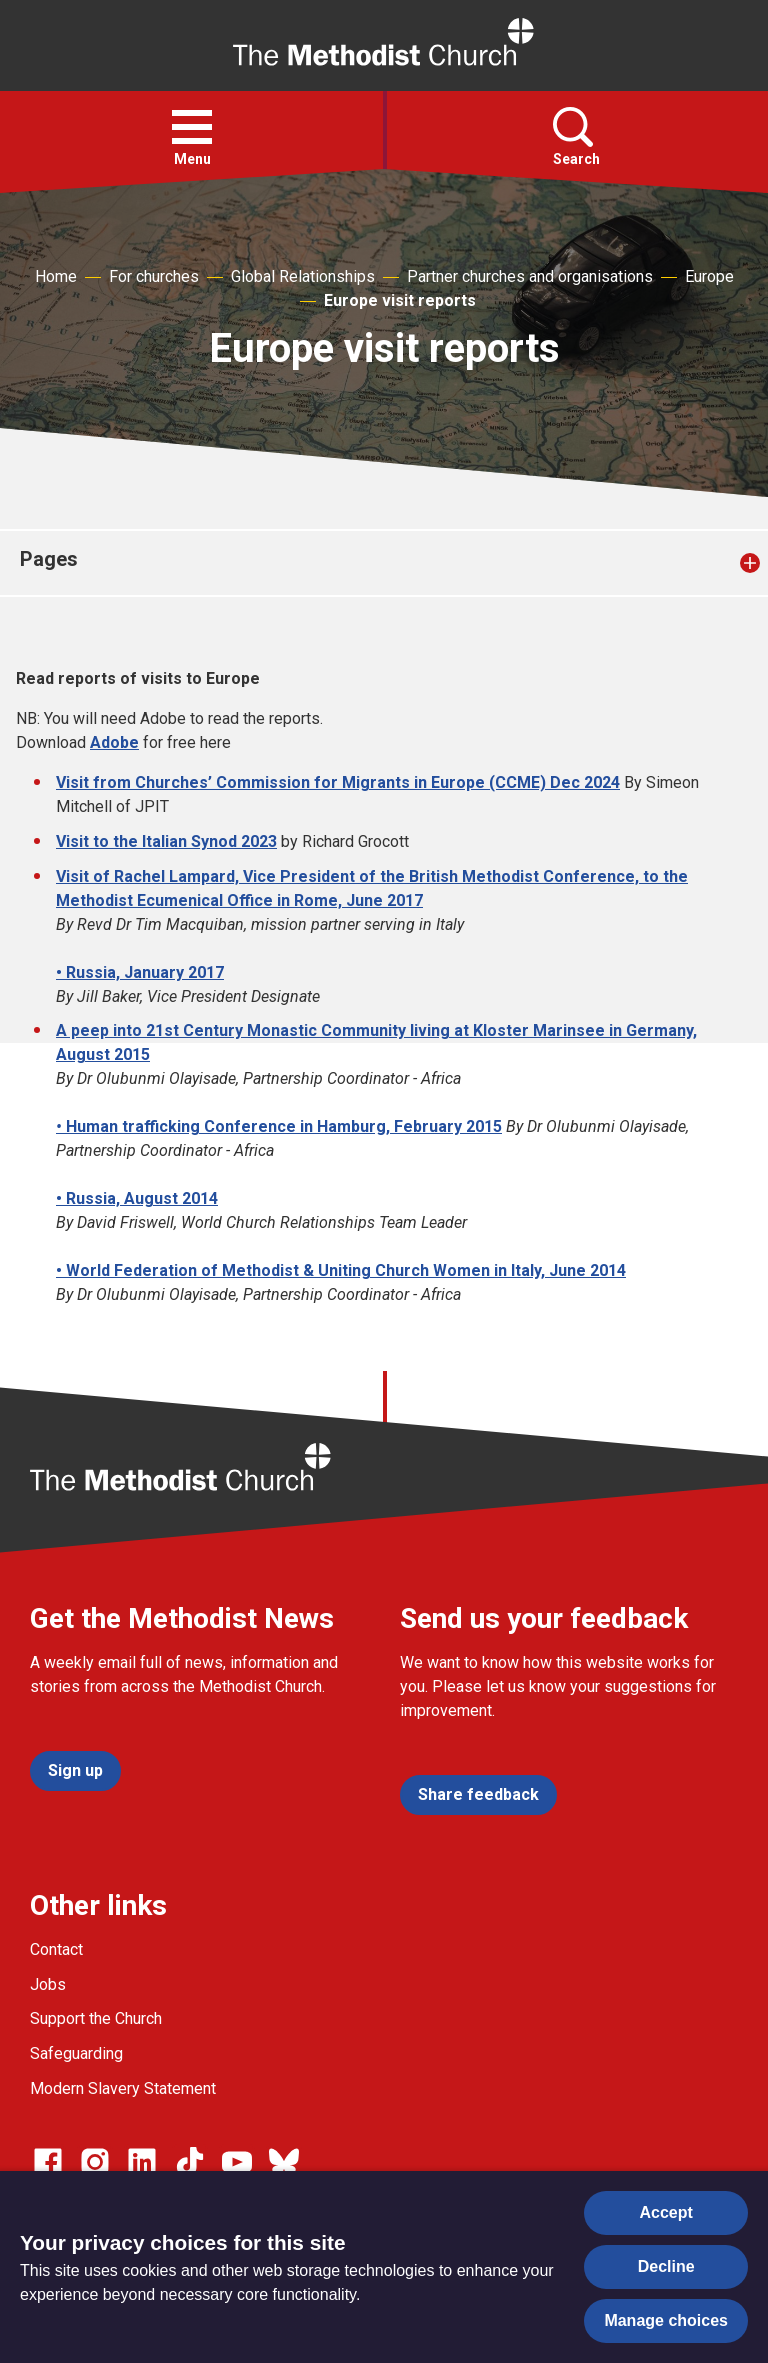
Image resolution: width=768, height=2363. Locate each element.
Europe (709, 276)
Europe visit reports (400, 300)
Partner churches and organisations (530, 276)
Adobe (114, 742)
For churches (154, 276)
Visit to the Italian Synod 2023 (166, 841)
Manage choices (666, 2320)
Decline (666, 2266)
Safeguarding (76, 2053)
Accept (666, 2212)
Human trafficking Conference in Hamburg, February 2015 (282, 1126)
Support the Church (96, 2018)
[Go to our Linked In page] (142, 2162)
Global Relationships (303, 276)
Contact (56, 1949)
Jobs (48, 1984)
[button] (192, 127)
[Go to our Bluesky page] (284, 2162)
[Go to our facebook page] (48, 2162)
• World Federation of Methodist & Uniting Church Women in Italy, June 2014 (341, 1270)
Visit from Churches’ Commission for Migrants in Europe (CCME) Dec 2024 (338, 782)
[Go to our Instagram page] (95, 2162)
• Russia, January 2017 (140, 972)
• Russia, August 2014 (137, 1198)
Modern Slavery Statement (123, 2088)
